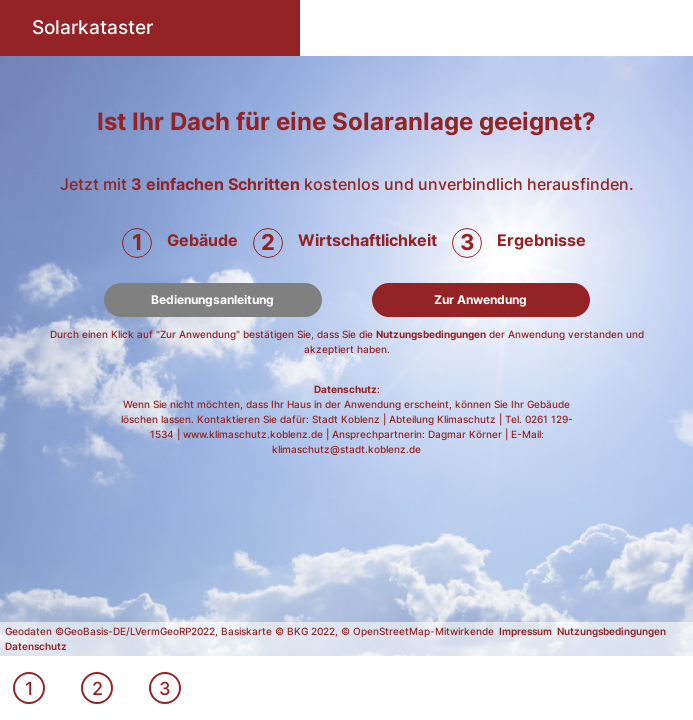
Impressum (525, 631)
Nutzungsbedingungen (431, 334)
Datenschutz (345, 389)
